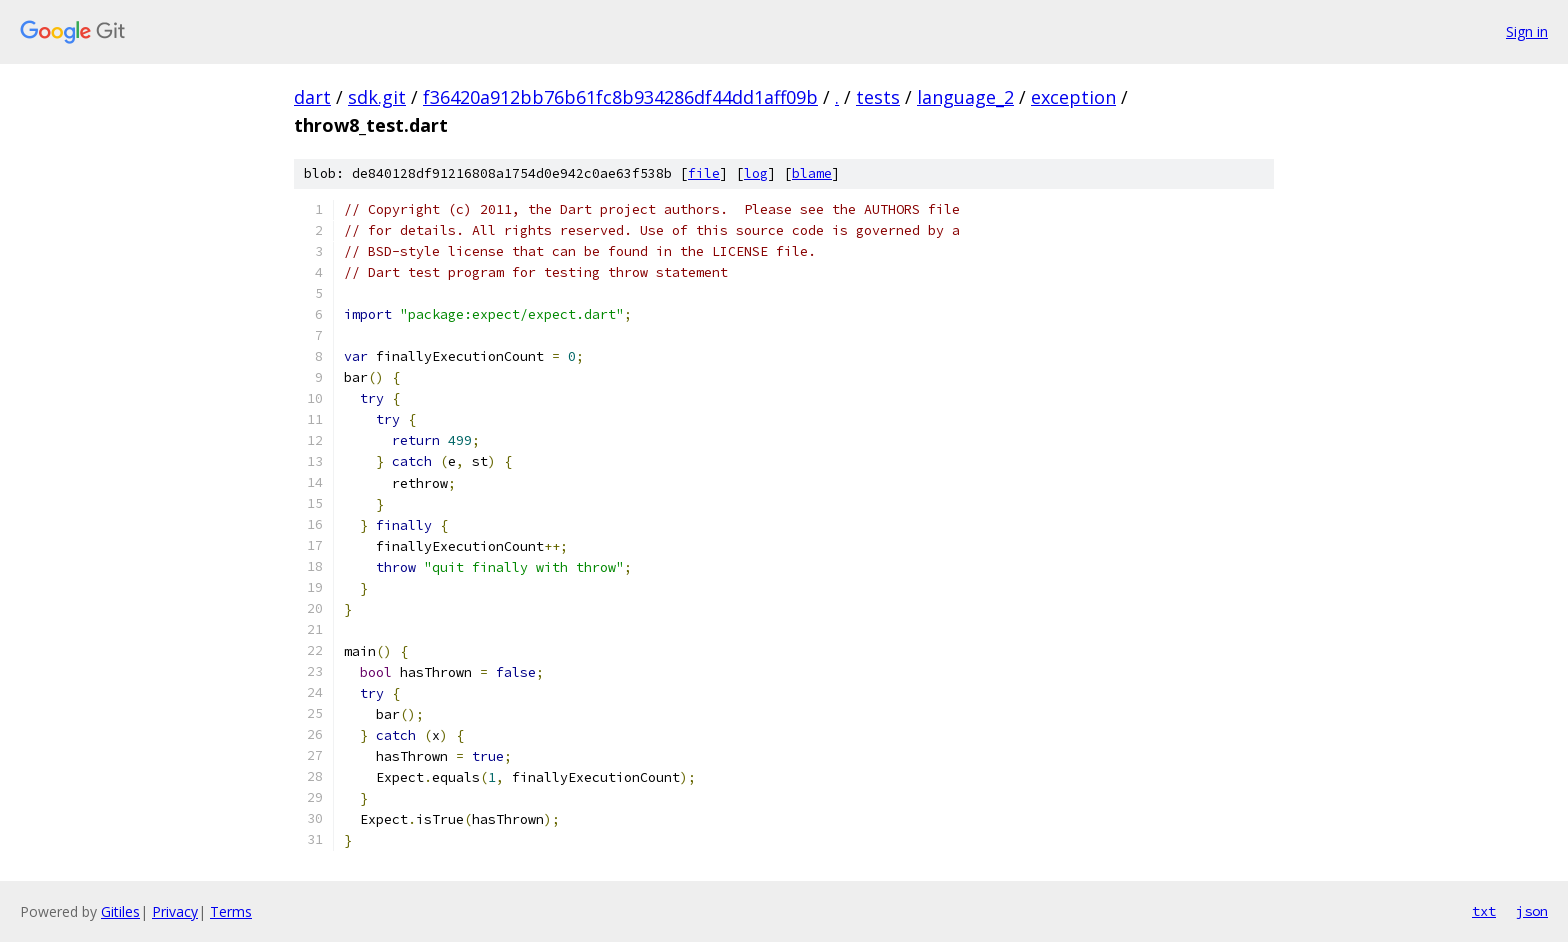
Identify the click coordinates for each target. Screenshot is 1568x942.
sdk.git (377, 97)
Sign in (1527, 31)
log (756, 173)
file (704, 173)
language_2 (965, 97)
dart (312, 97)
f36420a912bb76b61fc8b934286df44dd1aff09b (620, 97)
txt (1484, 911)
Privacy (175, 911)
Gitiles (120, 911)
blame (812, 173)
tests (878, 97)
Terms (231, 911)
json (1532, 911)
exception (1073, 97)
